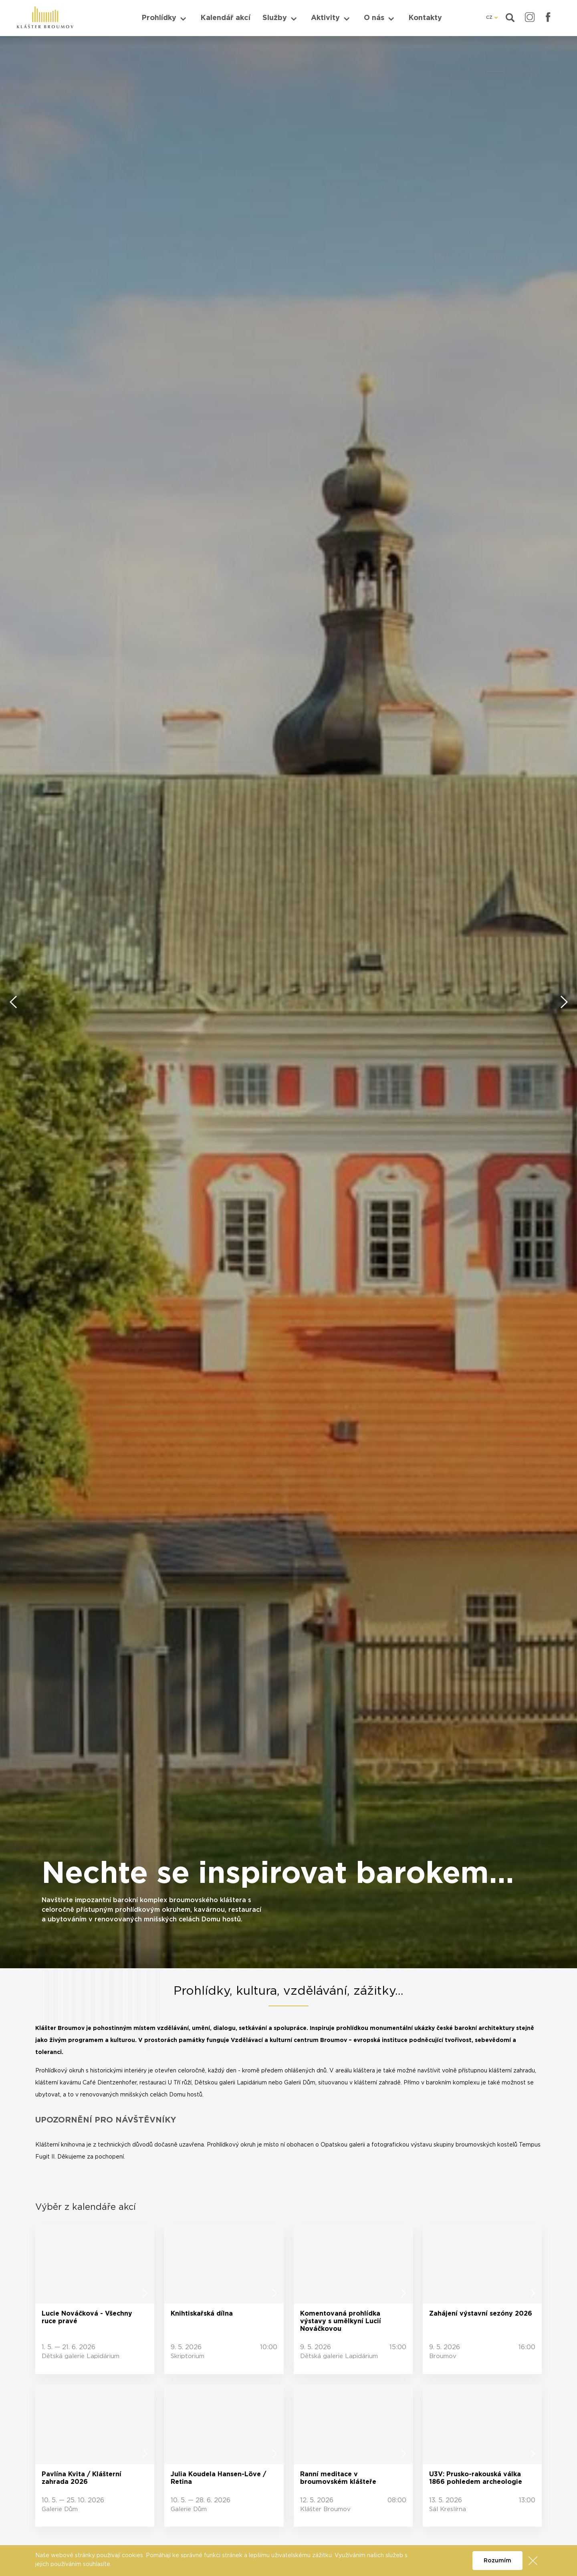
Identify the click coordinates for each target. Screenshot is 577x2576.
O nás (374, 18)
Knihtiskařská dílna (202, 2313)
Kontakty (425, 18)
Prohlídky (158, 18)
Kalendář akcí (225, 18)
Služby (274, 18)
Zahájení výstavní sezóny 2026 (480, 2313)
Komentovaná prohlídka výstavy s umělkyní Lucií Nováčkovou (340, 2321)
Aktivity (325, 18)
